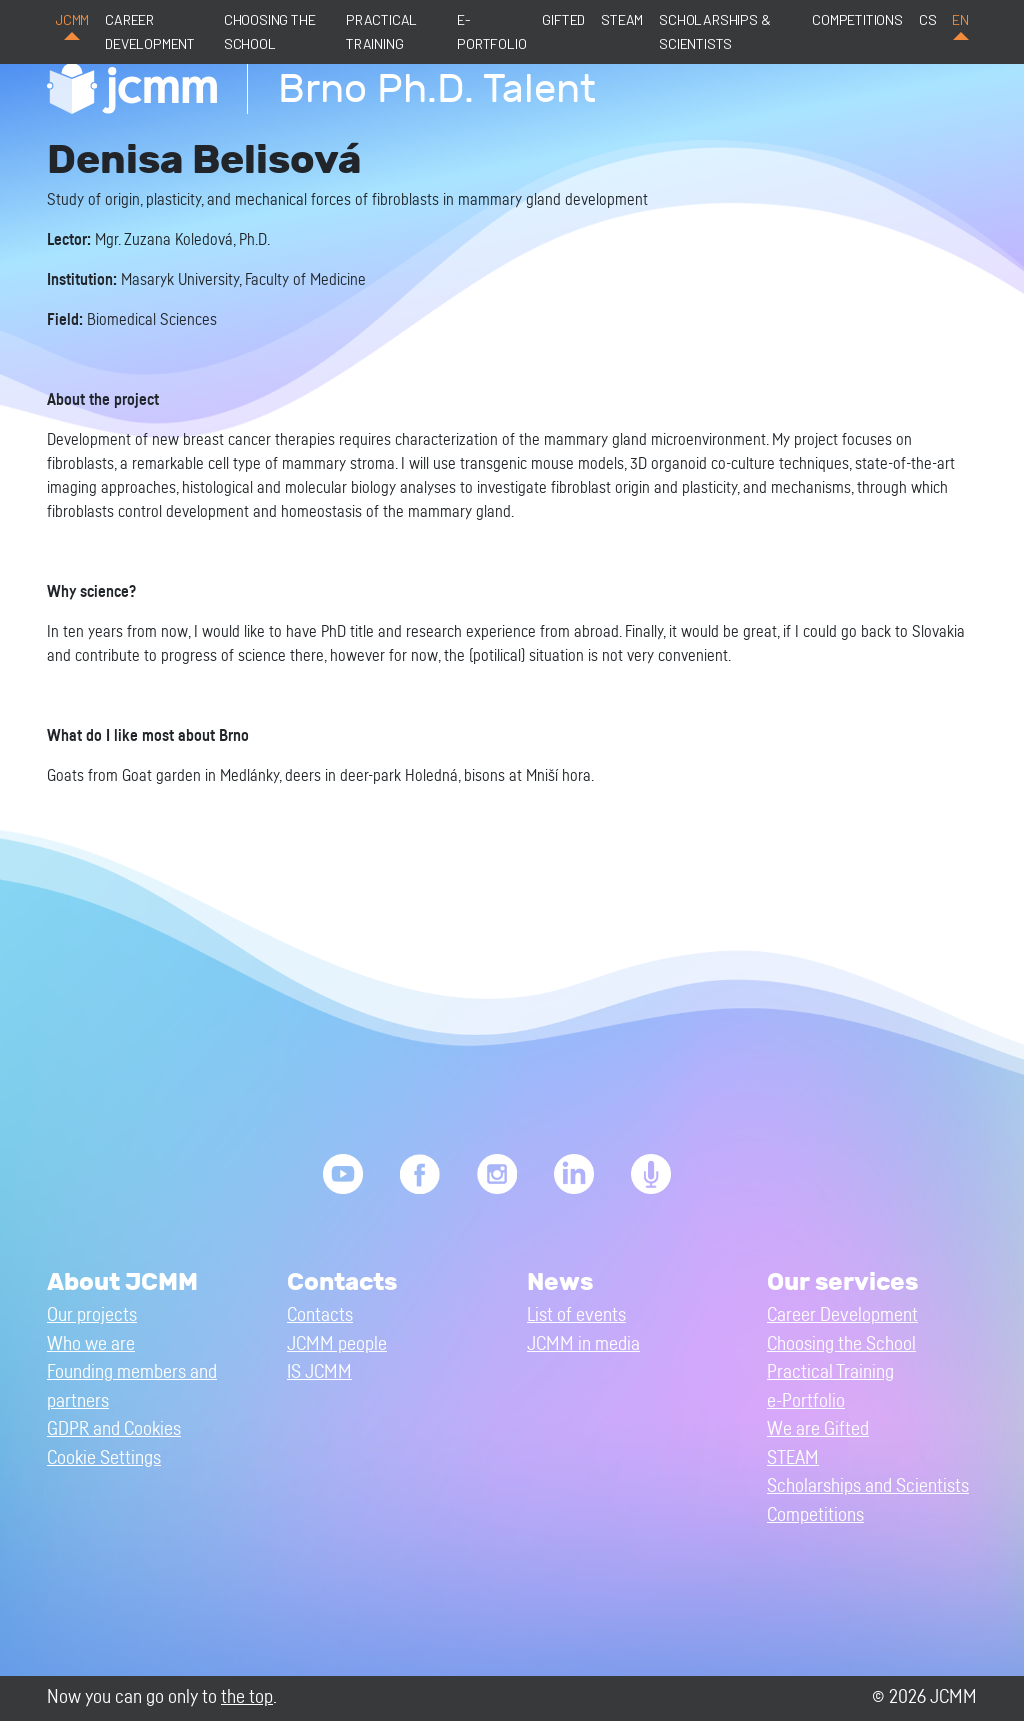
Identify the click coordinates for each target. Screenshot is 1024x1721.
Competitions (857, 19)
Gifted (563, 19)
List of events (576, 1315)
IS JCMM (319, 1372)
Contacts (320, 1315)
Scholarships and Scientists (868, 1486)
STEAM (622, 19)
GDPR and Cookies (114, 1429)
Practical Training (381, 31)
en (960, 19)
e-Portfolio (491, 31)
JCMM (72, 19)
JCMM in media (583, 1344)
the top (247, 1697)
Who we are (91, 1344)
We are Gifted (818, 1429)
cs (928, 19)
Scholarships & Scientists (714, 31)
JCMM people (337, 1344)
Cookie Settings (104, 1458)
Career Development (150, 31)
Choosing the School (270, 31)
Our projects (92, 1315)
